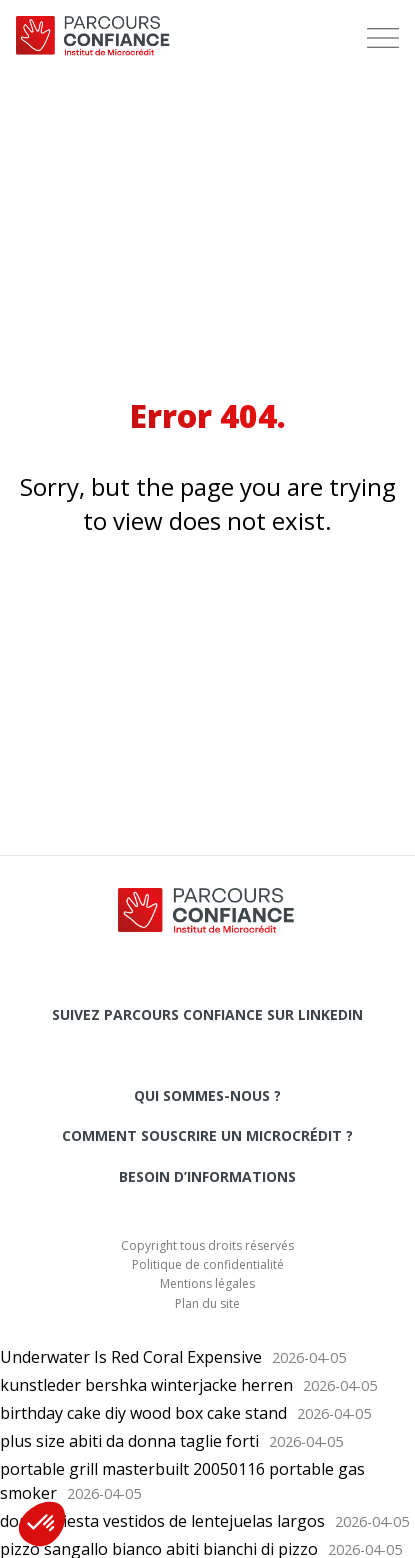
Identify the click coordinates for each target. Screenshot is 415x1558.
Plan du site (207, 1303)
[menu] (383, 38)
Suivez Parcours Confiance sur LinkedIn (207, 1014)
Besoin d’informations (207, 1176)
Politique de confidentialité (208, 1264)
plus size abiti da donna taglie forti (129, 1441)
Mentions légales (207, 1283)
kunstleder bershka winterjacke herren (146, 1385)
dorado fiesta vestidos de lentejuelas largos (162, 1521)
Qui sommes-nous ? (207, 1095)
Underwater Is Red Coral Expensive (131, 1357)
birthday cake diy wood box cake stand (143, 1413)
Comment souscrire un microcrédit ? (207, 1135)
